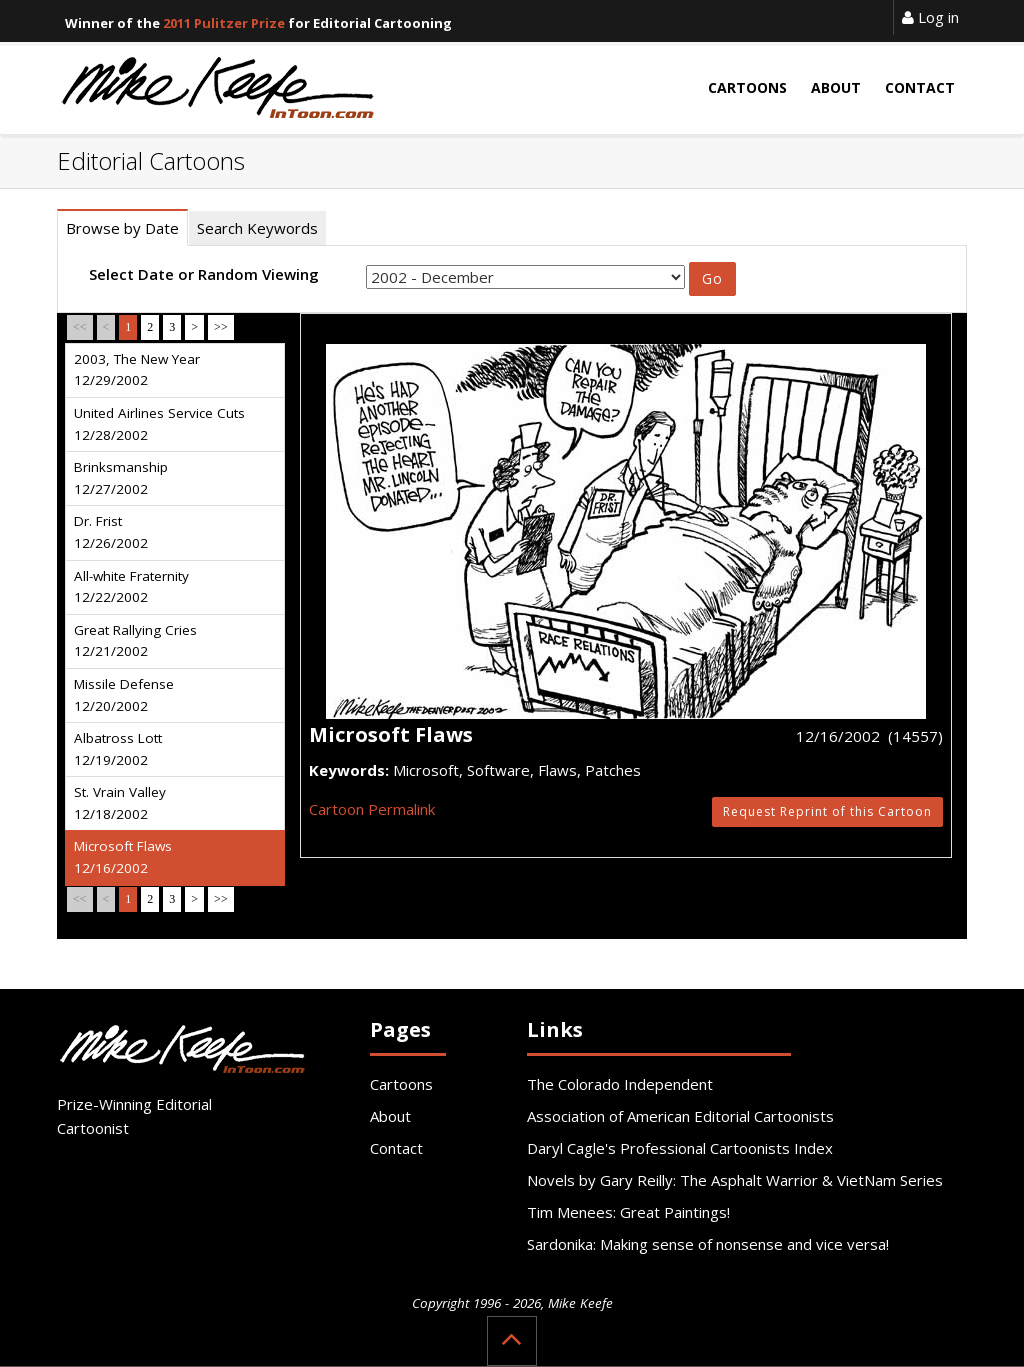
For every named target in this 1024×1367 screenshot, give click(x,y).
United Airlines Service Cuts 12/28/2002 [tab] (159, 424)
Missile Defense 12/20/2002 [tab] (124, 695)
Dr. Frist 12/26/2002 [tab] (111, 532)
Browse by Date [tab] (122, 228)
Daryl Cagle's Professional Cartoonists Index (680, 1148)
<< (80, 327)
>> (221, 327)
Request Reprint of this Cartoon (827, 811)
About (390, 1116)
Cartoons (401, 1084)
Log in (930, 17)
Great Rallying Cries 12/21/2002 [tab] (135, 641)
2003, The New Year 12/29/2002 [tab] (137, 370)
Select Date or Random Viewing (204, 274)
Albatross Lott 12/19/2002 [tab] (118, 749)
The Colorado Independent (620, 1084)
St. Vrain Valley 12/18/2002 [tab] (120, 803)
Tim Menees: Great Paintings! (628, 1212)
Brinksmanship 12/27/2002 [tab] (121, 478)
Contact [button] (920, 87)
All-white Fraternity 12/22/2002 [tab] (131, 587)
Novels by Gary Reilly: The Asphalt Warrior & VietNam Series (735, 1180)
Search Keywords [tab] (257, 228)
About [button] (836, 87)
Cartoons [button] (747, 87)
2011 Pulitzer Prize (224, 23)
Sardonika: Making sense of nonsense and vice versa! (708, 1244)
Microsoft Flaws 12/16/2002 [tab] (123, 857)
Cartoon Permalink (372, 809)
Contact (396, 1148)
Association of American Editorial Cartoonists (680, 1116)
